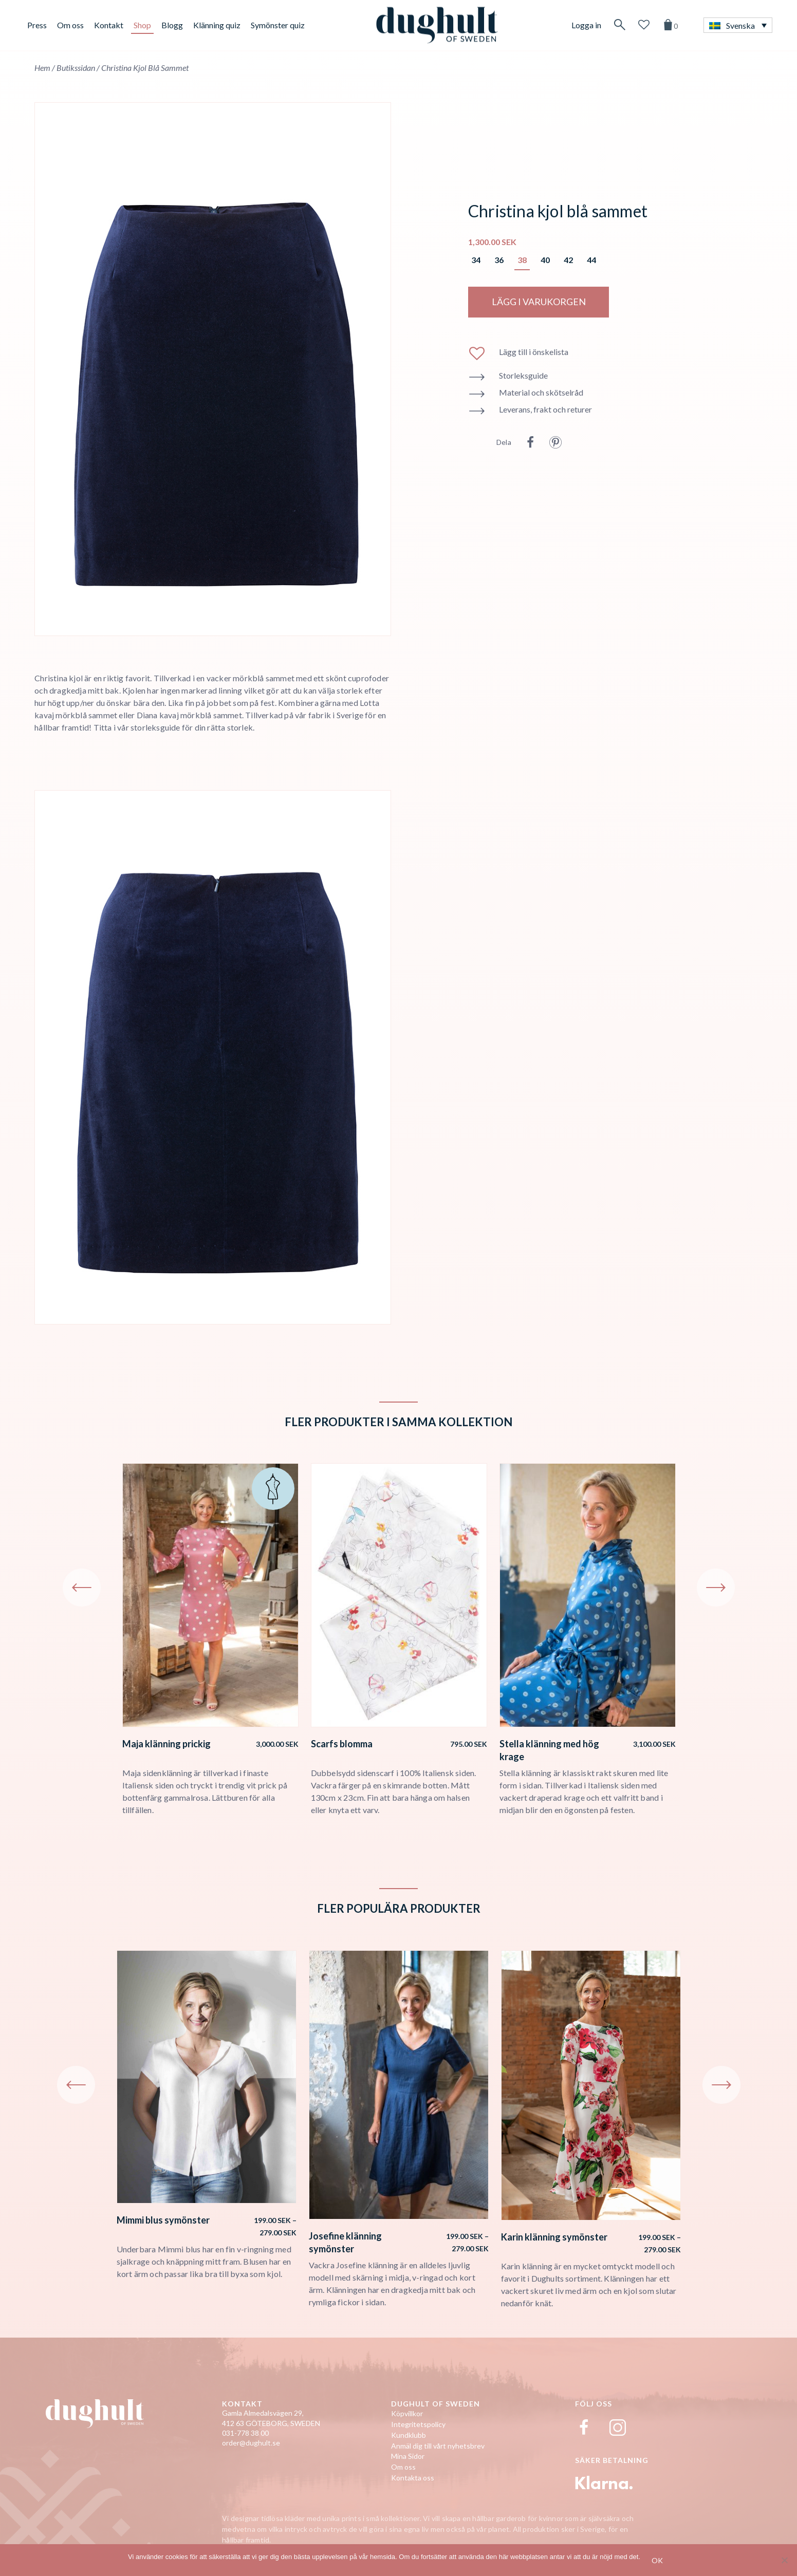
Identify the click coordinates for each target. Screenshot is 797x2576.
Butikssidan (76, 67)
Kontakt (108, 25)
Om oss (70, 25)
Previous (82, 1588)
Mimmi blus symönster (163, 2220)
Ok (657, 2560)
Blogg (172, 25)
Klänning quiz (216, 25)
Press (37, 25)
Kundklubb (408, 2435)
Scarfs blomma (342, 1743)
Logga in (586, 25)
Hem (42, 67)
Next (716, 1588)
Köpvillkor (407, 2413)
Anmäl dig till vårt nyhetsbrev (438, 2445)
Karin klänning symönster (554, 2237)
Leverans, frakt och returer (545, 409)
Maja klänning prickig (166, 1743)
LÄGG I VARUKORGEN (539, 301)
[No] (784, 2560)
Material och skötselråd (541, 392)
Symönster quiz (278, 25)
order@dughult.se (251, 2442)
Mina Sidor (407, 2456)
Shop (142, 25)
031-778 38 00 (245, 2433)
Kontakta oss (412, 2477)
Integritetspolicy (418, 2424)
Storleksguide (523, 375)
